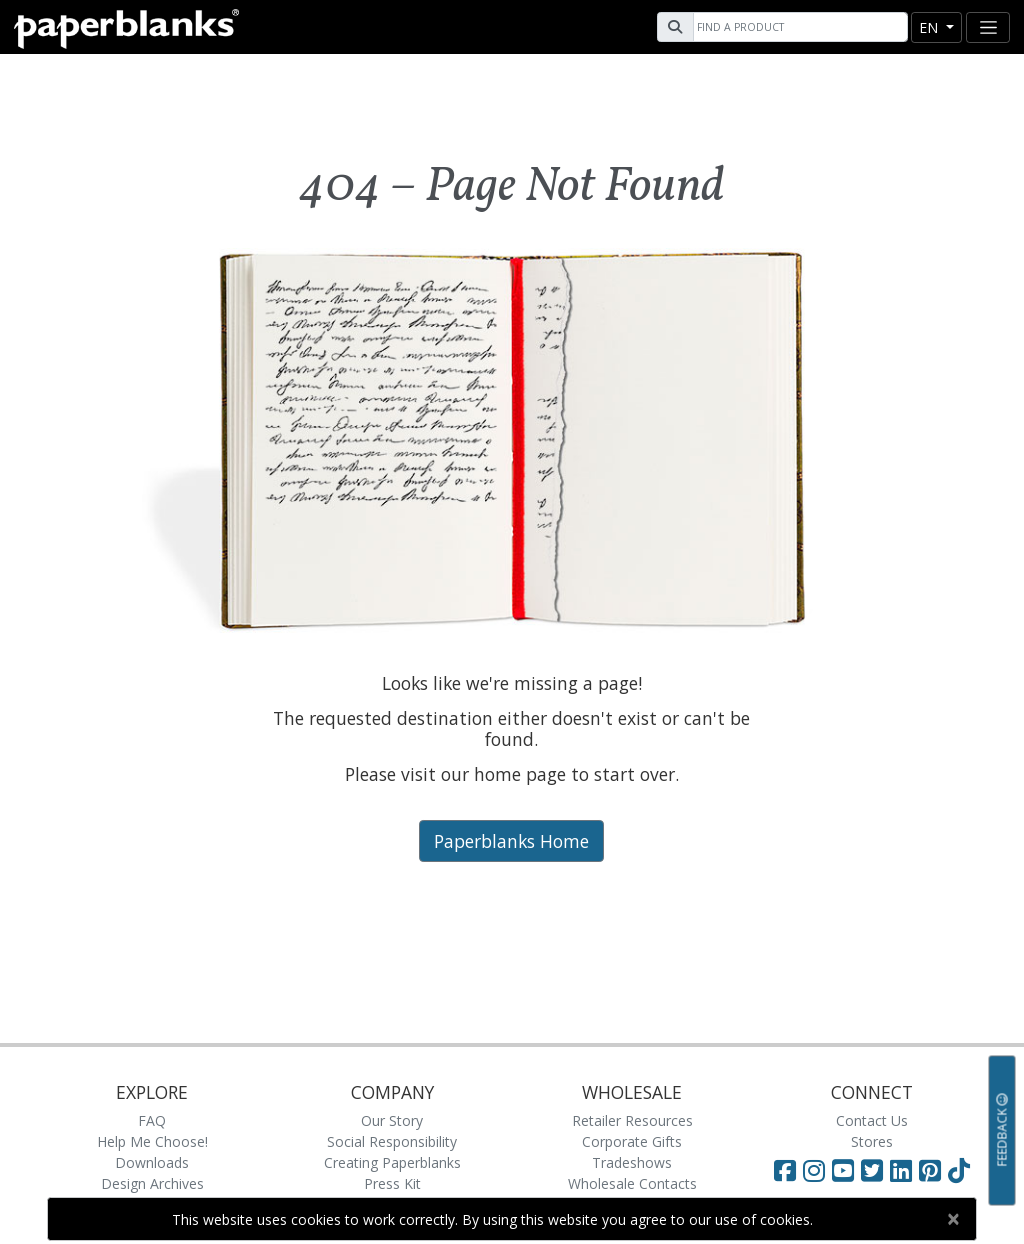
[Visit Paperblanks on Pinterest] (933, 1170)
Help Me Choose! (152, 1141)
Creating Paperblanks (392, 1162)
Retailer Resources (632, 1120)
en (930, 27)
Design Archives (152, 1183)
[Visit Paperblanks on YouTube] (846, 1170)
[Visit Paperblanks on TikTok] (959, 1170)
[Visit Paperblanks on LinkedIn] (904, 1170)
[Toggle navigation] (988, 27)
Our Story (392, 1120)
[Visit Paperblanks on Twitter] (875, 1170)
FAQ (152, 1120)
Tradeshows (632, 1162)
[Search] (798, 27)
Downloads (152, 1162)
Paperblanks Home (511, 841)
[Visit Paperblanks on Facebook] (785, 1170)
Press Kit (392, 1183)
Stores (872, 1141)
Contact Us (872, 1120)
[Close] (952, 1219)
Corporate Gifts (632, 1141)
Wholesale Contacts (632, 1183)
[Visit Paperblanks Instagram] (814, 1170)
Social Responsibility (392, 1141)
